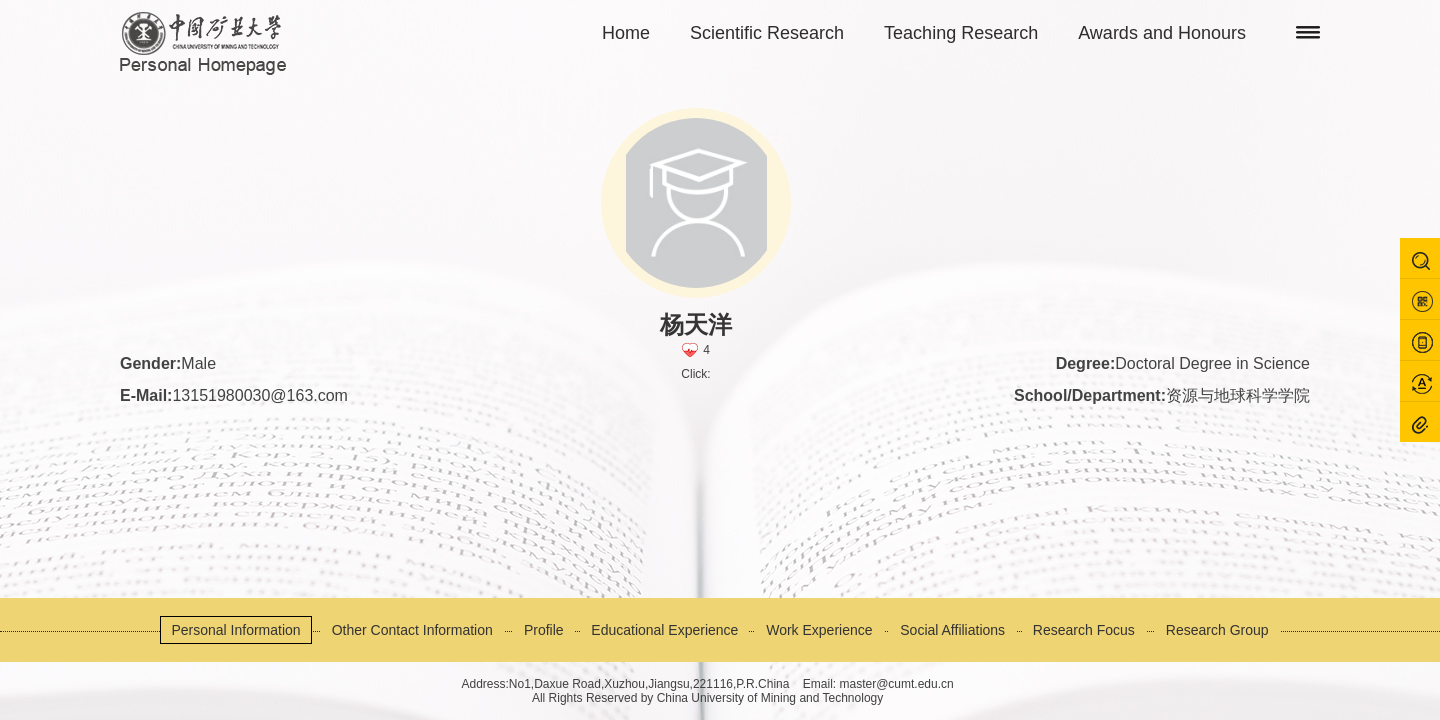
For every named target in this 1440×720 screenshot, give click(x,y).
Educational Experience (664, 630)
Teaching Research (961, 33)
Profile (544, 630)
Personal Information (235, 630)
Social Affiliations (952, 630)
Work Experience (819, 630)
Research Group (1217, 630)
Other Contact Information (412, 630)
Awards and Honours (1162, 33)
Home (626, 33)
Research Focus (1084, 630)
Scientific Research (767, 33)
